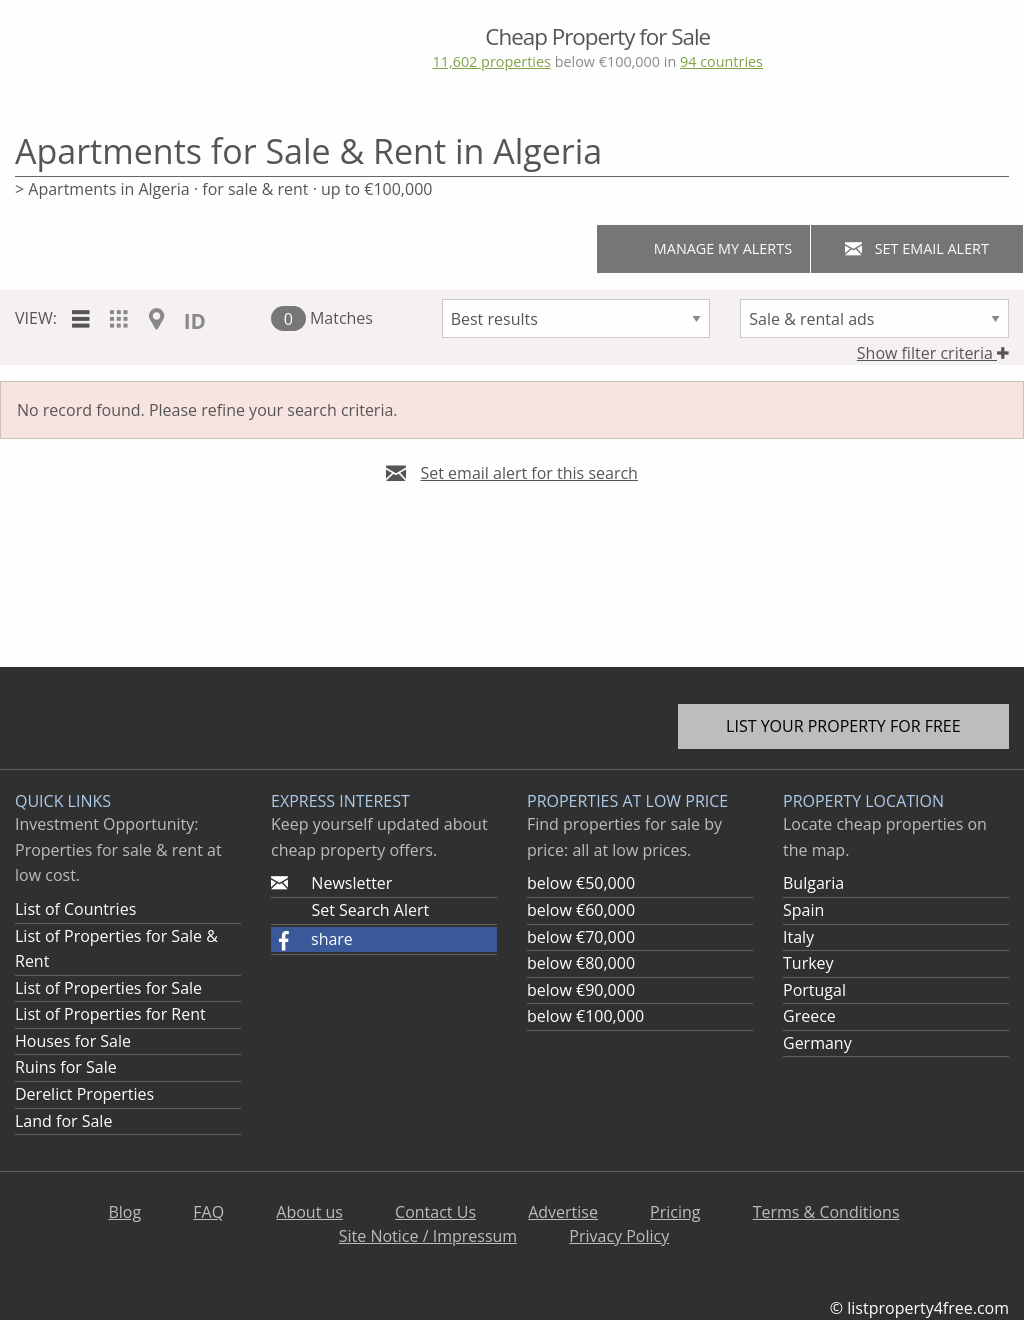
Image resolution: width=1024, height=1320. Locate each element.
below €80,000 (581, 963)
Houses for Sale (73, 1041)
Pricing (675, 1212)
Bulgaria (813, 883)
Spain (803, 910)
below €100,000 (585, 1016)
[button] (384, 940)
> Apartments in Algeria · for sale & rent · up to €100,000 (223, 189)
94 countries (721, 61)
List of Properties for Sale (108, 988)
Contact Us (435, 1212)
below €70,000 (581, 937)
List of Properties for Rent (110, 1014)
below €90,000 (581, 990)
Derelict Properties (84, 1094)
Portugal (814, 990)
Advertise (563, 1212)
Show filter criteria (933, 353)
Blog (124, 1212)
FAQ (208, 1212)
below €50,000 (581, 883)
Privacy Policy (619, 1236)
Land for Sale (63, 1121)
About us (309, 1212)
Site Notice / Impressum (428, 1236)
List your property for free (843, 726)
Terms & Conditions (826, 1212)
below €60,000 (581, 910)
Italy (798, 937)
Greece (809, 1016)
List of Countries (75, 909)
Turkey (808, 963)
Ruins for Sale (66, 1067)
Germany (817, 1043)
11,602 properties (491, 61)
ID (195, 321)
